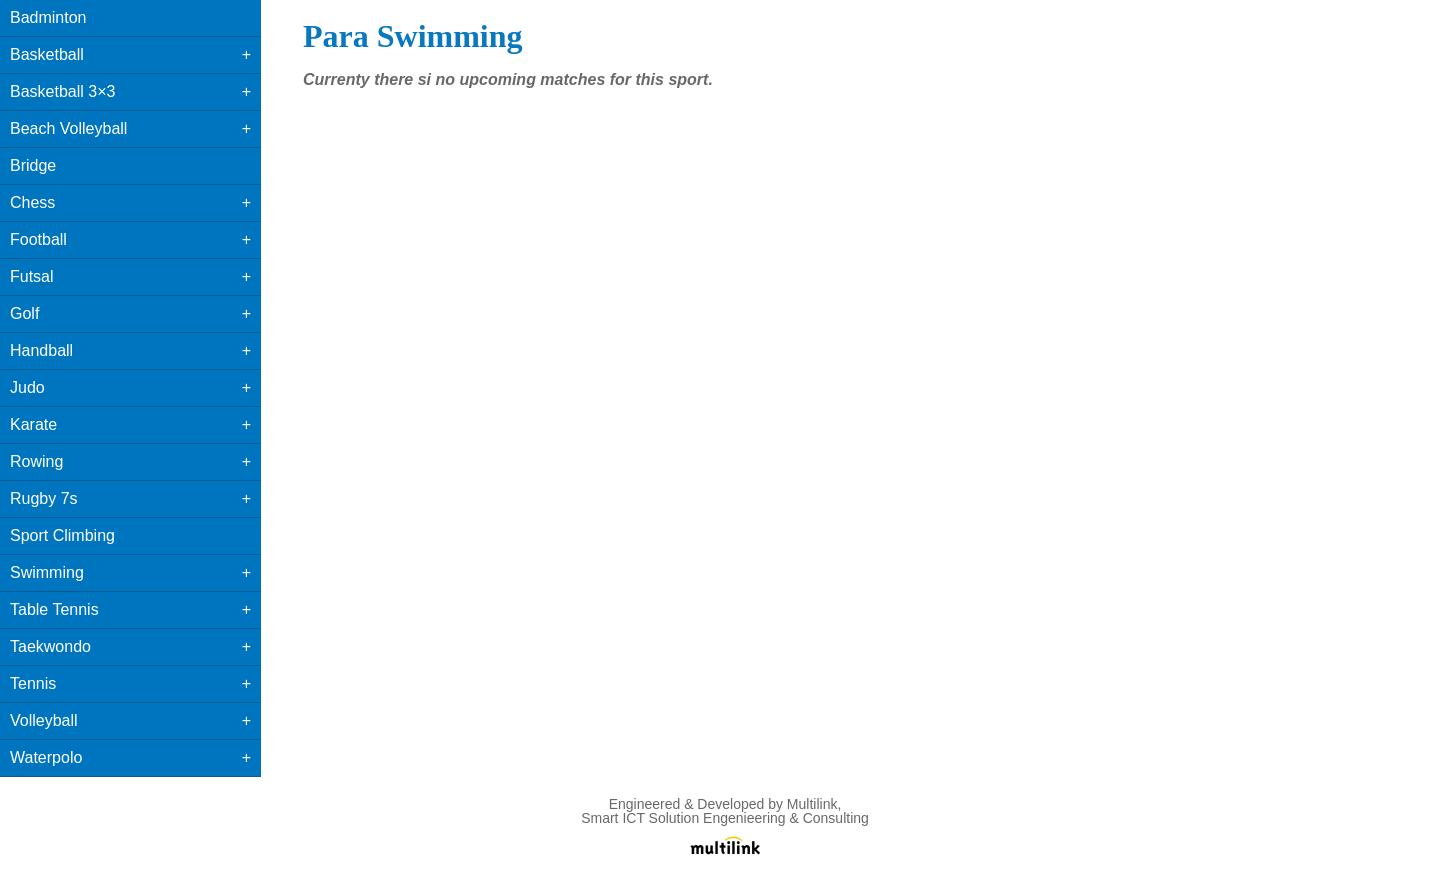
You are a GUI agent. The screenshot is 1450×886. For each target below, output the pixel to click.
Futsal (32, 276)
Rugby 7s (44, 498)
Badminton (48, 17)
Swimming (47, 572)
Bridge (33, 165)
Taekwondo (50, 646)
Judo (27, 387)
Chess (32, 202)
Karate (33, 424)
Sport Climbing (62, 535)
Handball (41, 350)
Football (38, 239)
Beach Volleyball (68, 128)
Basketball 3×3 (62, 91)
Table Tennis (54, 609)
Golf (24, 313)
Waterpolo (46, 757)
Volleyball (44, 720)
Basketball (47, 54)
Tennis (33, 683)
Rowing (36, 461)
